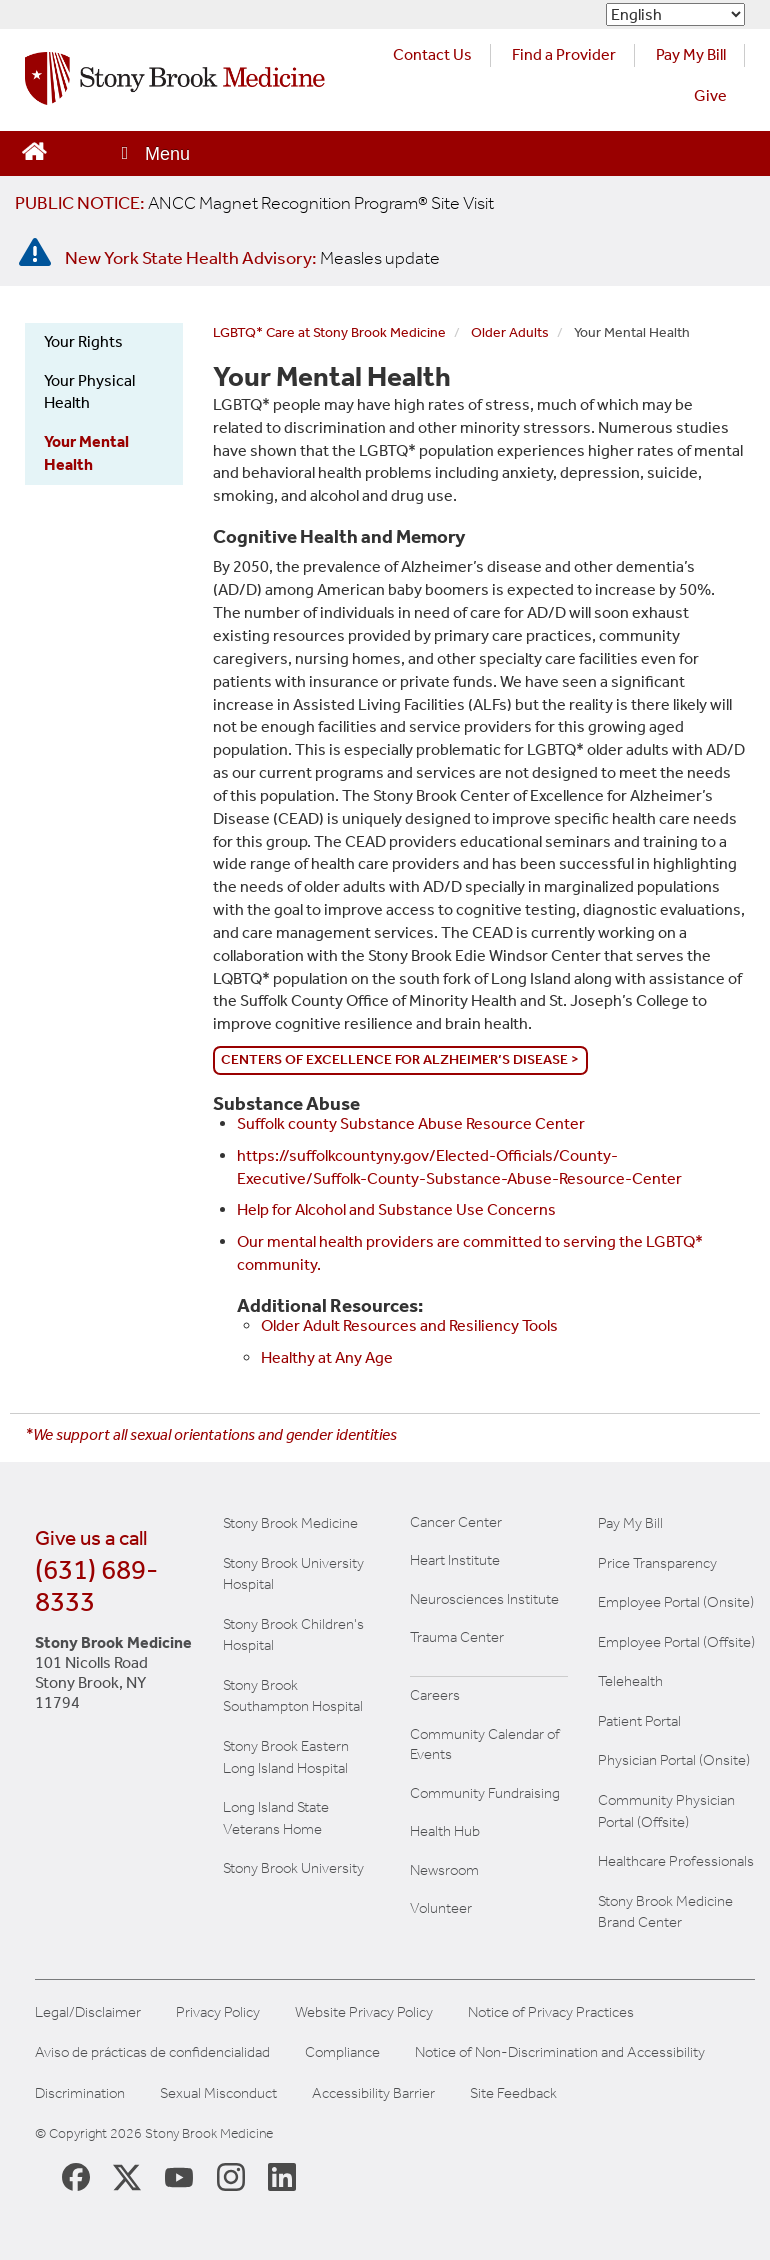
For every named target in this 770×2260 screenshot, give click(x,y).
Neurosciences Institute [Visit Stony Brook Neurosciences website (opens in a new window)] (484, 1599)
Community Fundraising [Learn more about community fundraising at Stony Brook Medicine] (485, 1793)
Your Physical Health (89, 392)
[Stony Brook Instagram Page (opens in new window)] (231, 2176)
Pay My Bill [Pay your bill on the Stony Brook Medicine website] (630, 1523)
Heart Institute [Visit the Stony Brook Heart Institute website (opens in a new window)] (455, 1560)
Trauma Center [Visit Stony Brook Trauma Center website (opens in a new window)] (457, 1637)
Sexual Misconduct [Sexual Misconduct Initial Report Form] (218, 2093)
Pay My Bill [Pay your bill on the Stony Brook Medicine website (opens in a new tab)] (691, 54)
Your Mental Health (86, 453)
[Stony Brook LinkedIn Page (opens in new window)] (282, 2176)
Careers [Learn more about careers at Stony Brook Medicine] (435, 1695)
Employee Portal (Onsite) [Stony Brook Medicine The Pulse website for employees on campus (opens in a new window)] (676, 1602)
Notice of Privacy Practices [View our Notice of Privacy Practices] (551, 2012)
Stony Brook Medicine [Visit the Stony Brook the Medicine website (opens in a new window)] (290, 1523)
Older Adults (510, 332)
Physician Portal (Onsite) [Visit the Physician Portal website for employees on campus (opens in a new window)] (674, 1760)
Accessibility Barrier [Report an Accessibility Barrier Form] (373, 2093)
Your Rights (83, 341)
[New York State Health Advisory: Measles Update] (252, 258)
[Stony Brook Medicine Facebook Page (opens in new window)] (76, 2175)
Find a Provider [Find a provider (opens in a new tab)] (564, 54)
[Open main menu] (154, 153)
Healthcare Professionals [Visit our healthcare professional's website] (676, 1861)
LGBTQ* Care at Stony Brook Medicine (329, 332)
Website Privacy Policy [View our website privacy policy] (364, 2012)
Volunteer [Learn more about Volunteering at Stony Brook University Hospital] (441, 1908)
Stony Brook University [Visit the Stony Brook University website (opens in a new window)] (293, 1868)
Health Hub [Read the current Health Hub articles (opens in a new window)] (445, 1831)
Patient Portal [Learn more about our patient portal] (639, 1721)
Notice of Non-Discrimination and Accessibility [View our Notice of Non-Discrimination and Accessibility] (560, 2052)
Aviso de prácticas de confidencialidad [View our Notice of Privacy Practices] (152, 2052)
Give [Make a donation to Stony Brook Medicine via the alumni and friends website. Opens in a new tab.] (710, 95)
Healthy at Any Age (327, 1357)
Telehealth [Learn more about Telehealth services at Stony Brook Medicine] (630, 1681)
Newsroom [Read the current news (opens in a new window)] (444, 1870)
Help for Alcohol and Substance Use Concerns (396, 1209)
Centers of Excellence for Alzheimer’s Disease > (400, 1059)
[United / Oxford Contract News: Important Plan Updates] (254, 203)
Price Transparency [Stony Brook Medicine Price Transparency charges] (657, 1563)
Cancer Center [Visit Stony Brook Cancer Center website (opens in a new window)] (456, 1522)
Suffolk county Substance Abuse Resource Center (411, 1123)
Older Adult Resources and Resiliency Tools (409, 1325)
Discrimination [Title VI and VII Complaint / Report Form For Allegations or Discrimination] (80, 2093)
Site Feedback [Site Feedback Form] (513, 2093)
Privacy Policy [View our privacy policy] (218, 2012)
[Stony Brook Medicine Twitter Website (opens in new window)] (179, 2176)
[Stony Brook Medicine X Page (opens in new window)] (127, 2176)
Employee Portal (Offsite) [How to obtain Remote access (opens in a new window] (676, 1642)
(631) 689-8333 (96, 1585)
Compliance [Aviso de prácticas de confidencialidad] (342, 2052)
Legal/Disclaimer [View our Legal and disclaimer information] (88, 2012)
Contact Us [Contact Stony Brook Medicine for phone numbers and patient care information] (432, 54)
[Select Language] (675, 14)
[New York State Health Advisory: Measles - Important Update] (35, 253)
